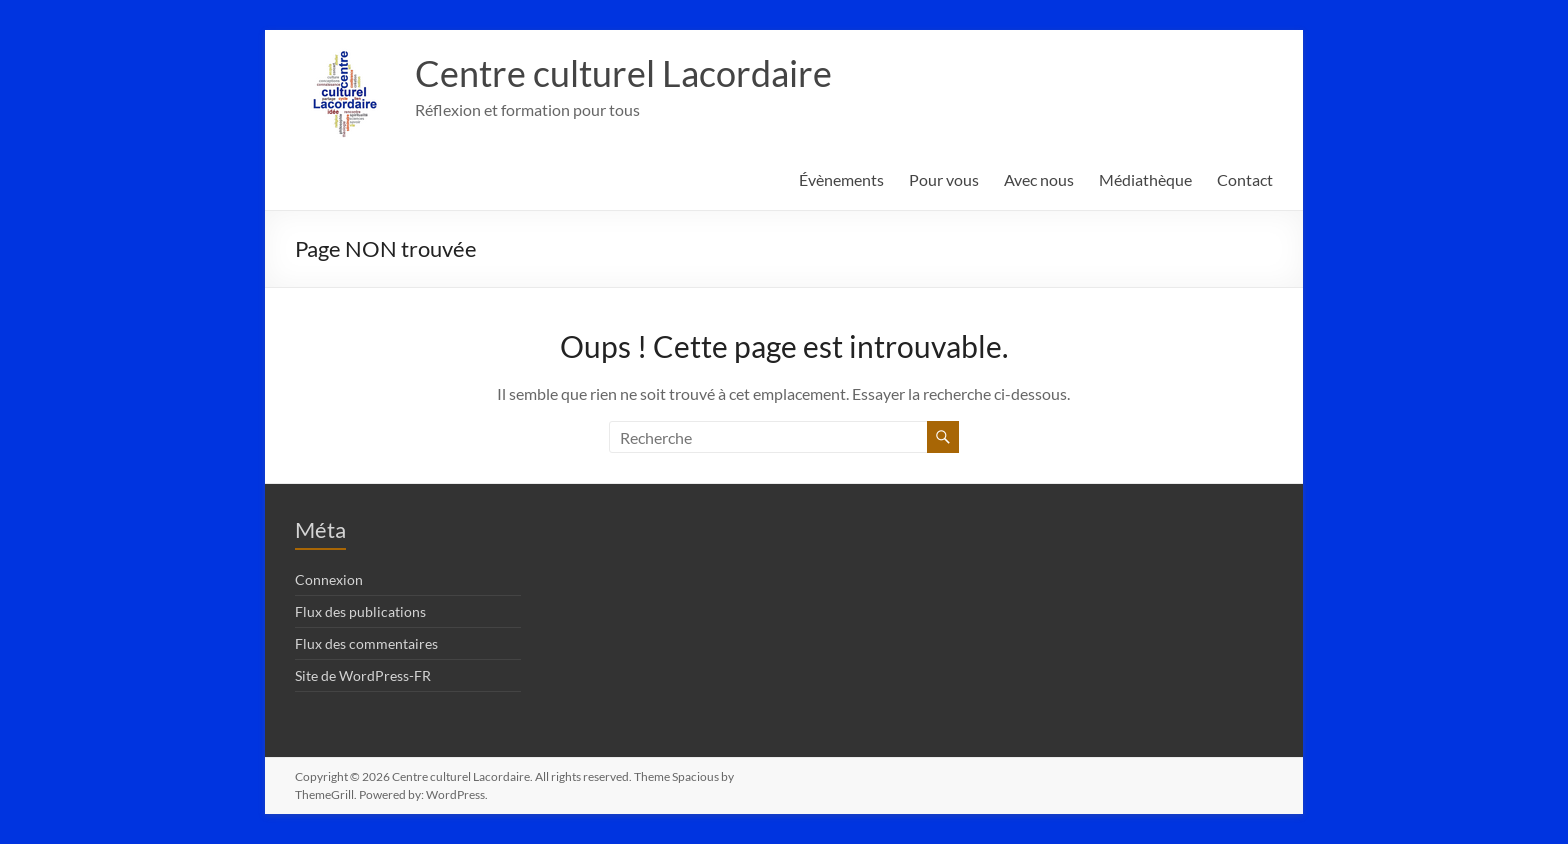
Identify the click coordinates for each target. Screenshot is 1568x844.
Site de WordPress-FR (363, 675)
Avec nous (1039, 179)
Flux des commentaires (366, 643)
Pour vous (944, 179)
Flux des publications (360, 611)
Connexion (329, 579)
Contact (1245, 179)
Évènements (841, 179)
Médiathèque (1145, 179)
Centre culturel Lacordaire (623, 73)
